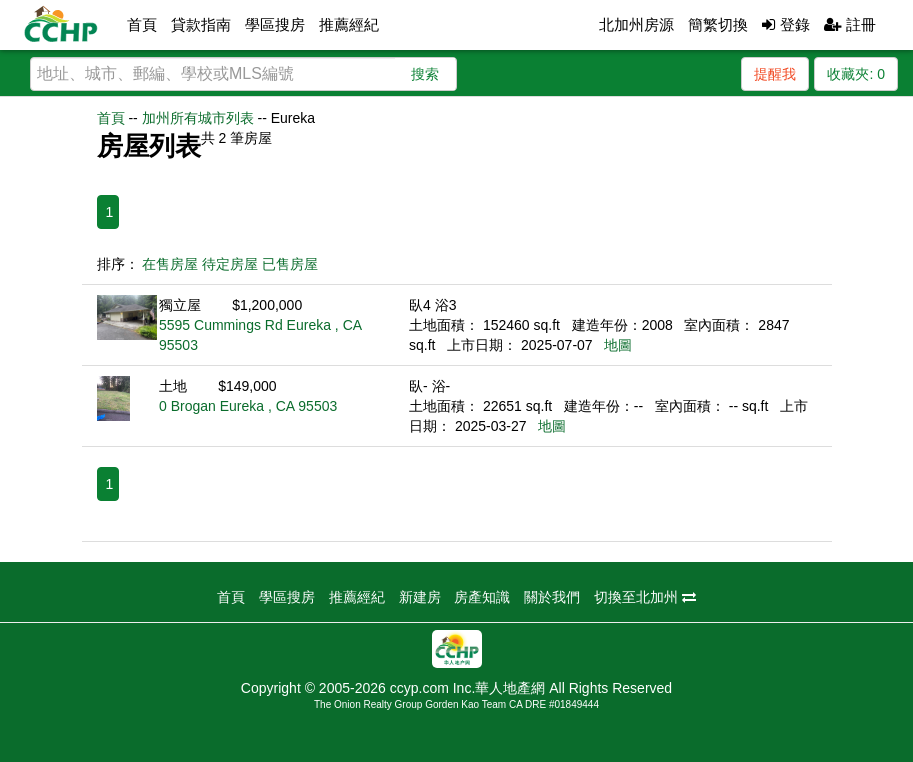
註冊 (850, 24)
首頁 (142, 24)
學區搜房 (275, 24)
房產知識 (482, 597)
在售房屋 (170, 264)
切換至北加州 (645, 597)
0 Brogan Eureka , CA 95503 (248, 406)
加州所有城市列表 (198, 118)
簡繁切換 (718, 24)
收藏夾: (856, 74)
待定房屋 (230, 264)
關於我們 (552, 597)
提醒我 (775, 74)
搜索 (425, 74)
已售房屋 (290, 264)
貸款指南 (201, 24)
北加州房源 (636, 24)
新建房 (420, 597)
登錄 (785, 24)
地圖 (618, 345)
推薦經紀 (349, 24)
